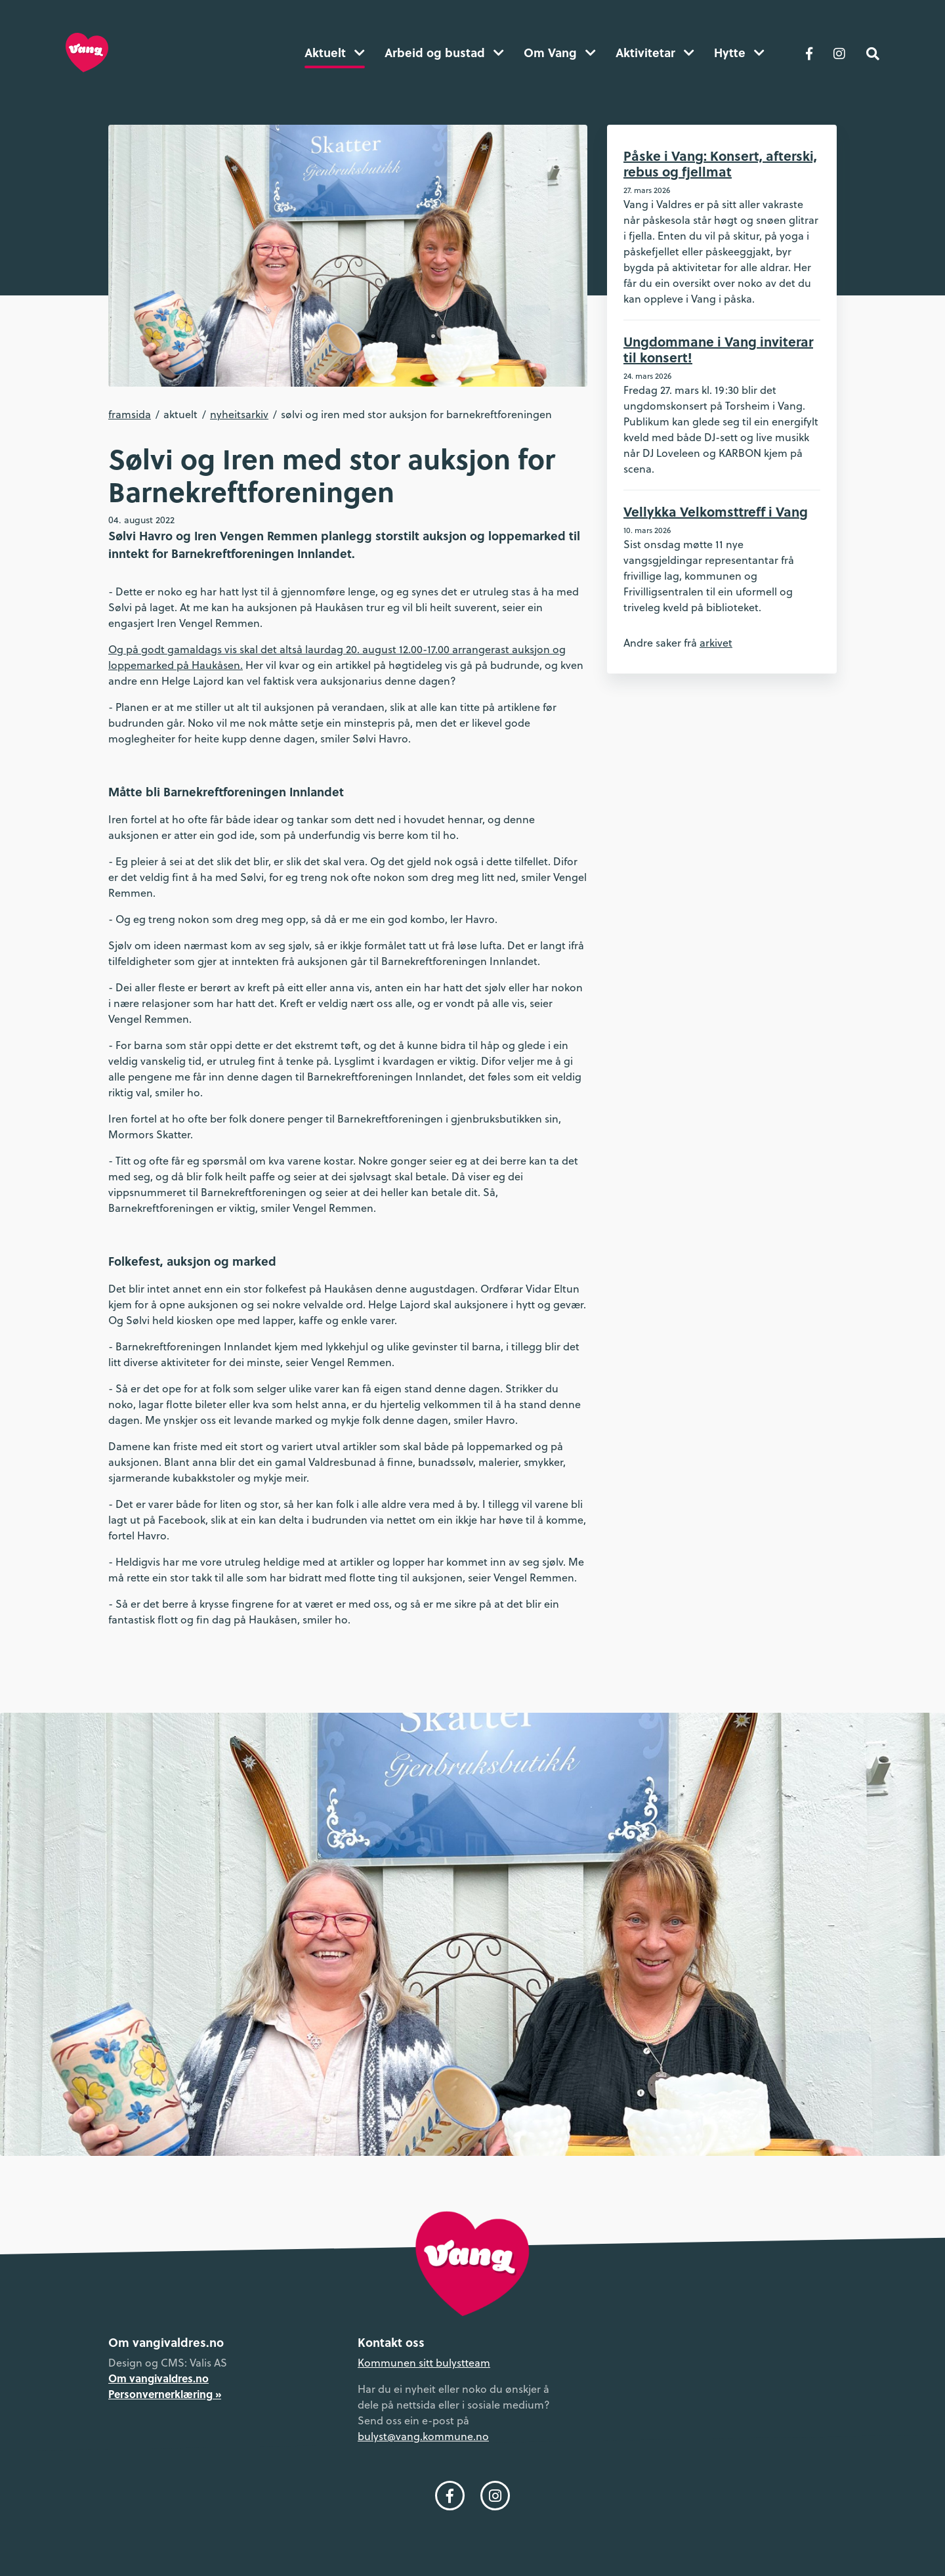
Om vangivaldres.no (158, 2378)
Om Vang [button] (560, 52)
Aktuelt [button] (334, 52)
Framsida (129, 414)
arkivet (716, 642)
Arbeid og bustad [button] (444, 52)
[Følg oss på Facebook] (809, 52)
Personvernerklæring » (164, 2393)
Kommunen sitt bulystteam (424, 2362)
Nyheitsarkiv (239, 414)
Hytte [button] (739, 52)
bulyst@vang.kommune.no (423, 2436)
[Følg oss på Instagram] (839, 52)
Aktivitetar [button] (655, 52)
